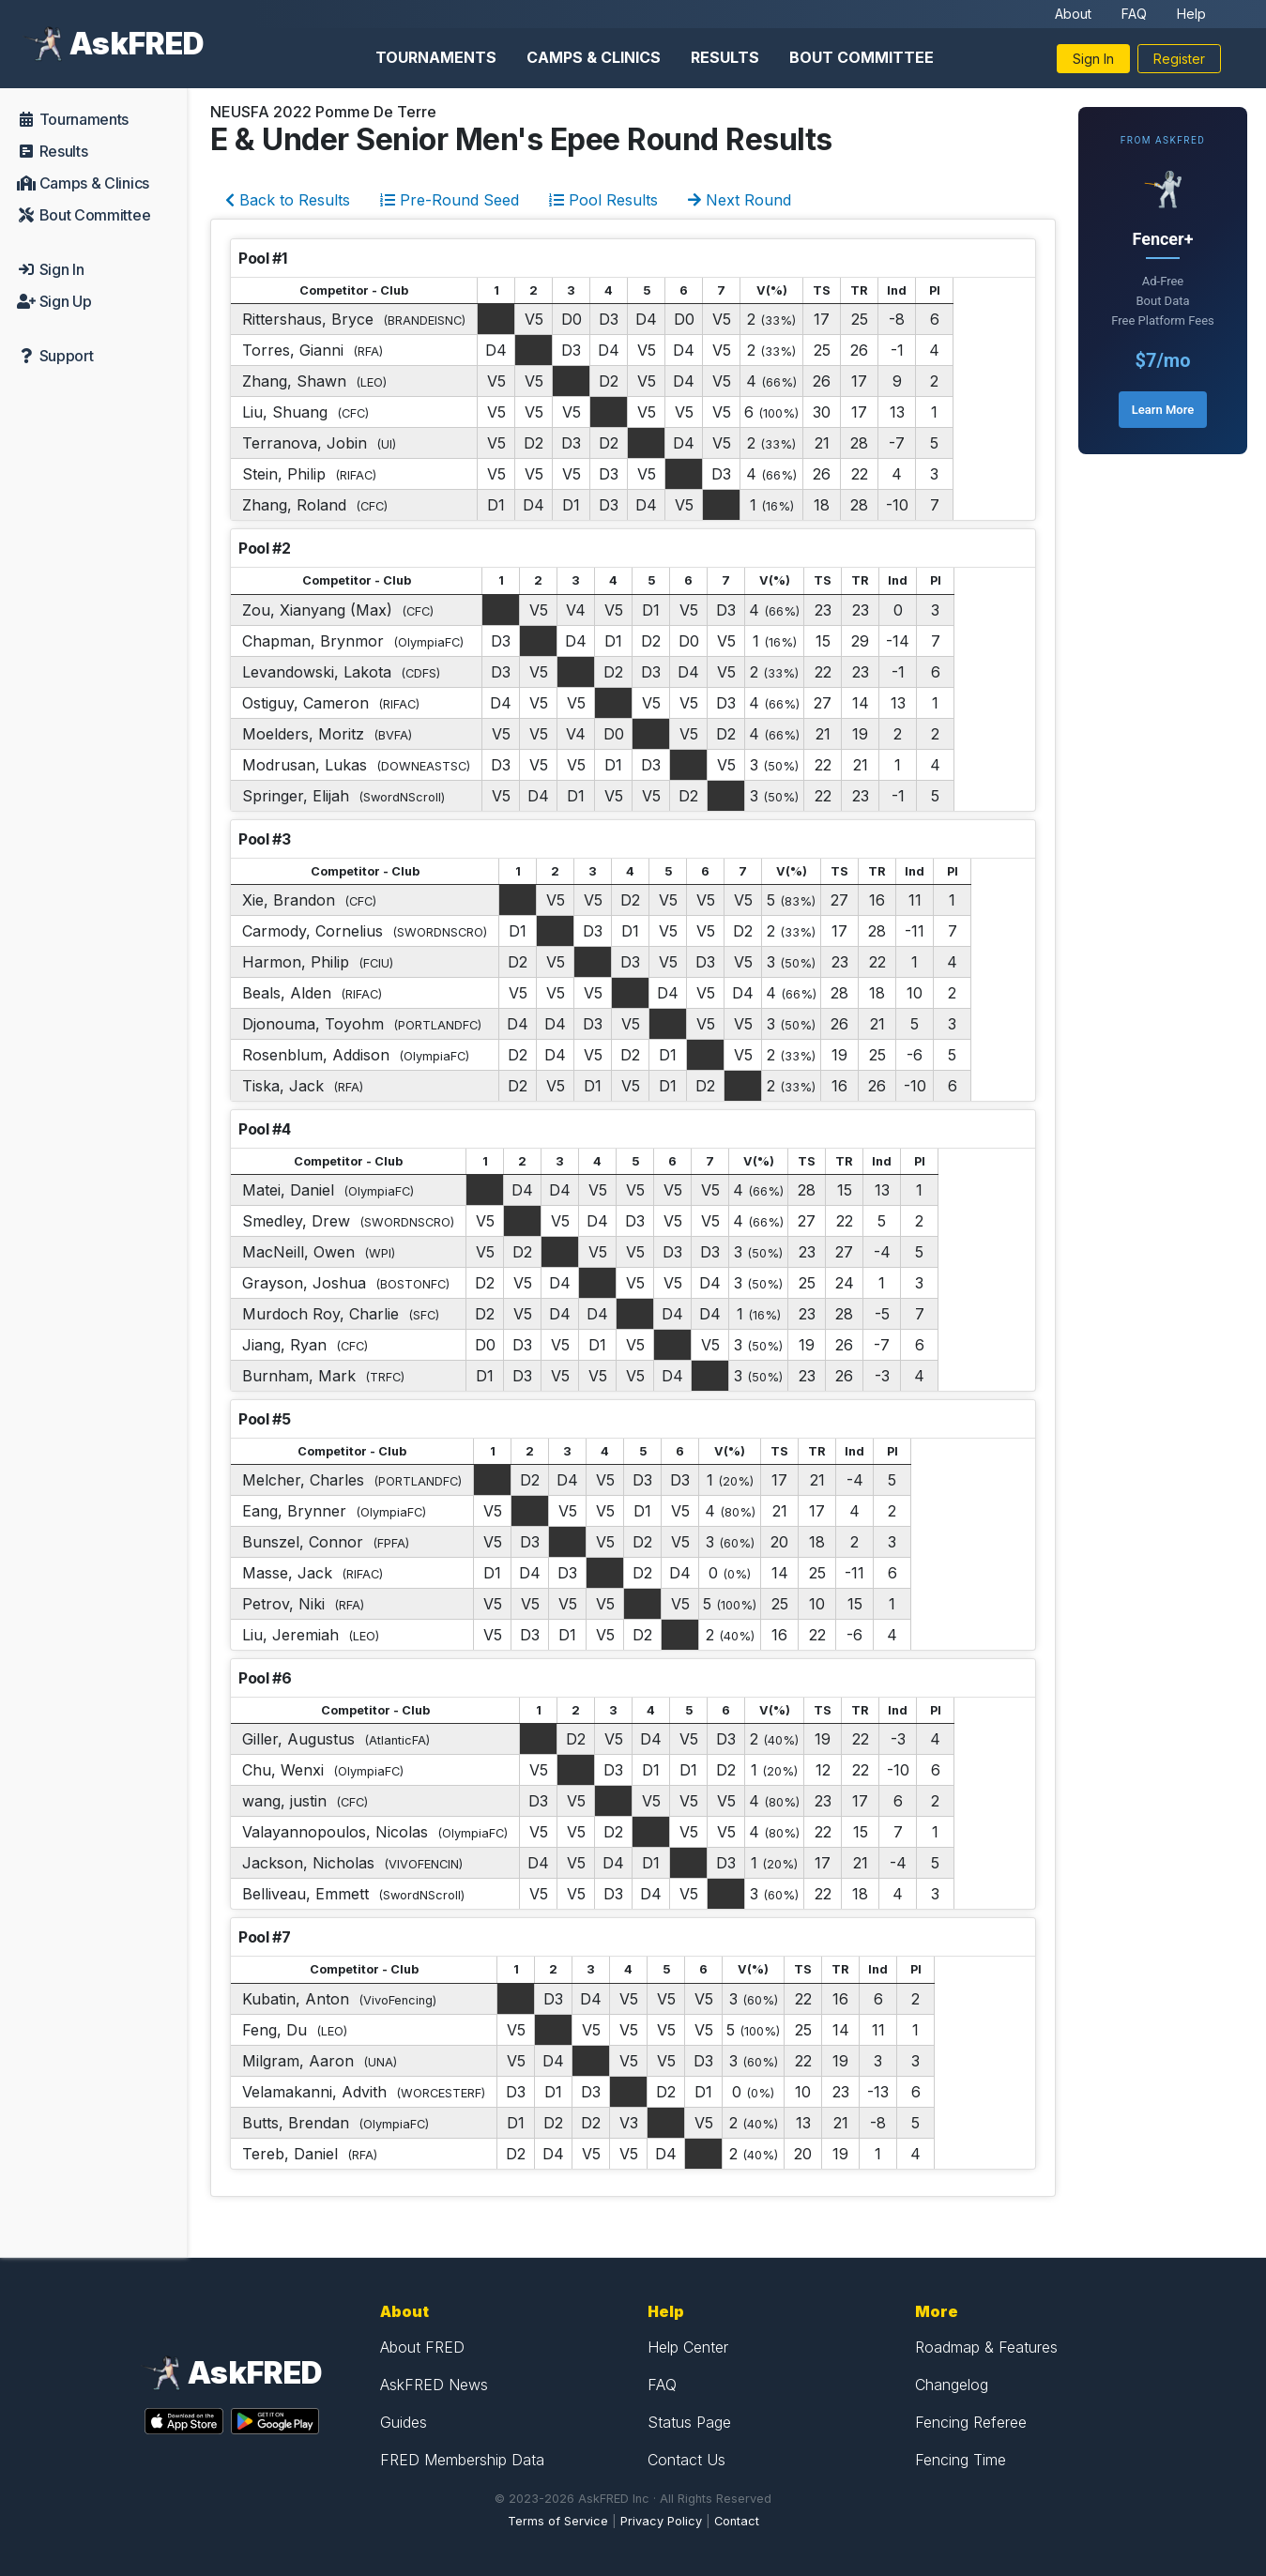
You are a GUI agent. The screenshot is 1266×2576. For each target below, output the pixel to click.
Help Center (688, 2347)
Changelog (951, 2384)
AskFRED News (434, 2384)
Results (725, 57)
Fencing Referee (971, 2422)
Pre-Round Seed (449, 200)
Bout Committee (861, 57)
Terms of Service (558, 2521)
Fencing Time (960, 2459)
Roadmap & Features (986, 2347)
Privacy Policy (661, 2521)
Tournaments (435, 57)
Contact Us (686, 2459)
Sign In (1093, 59)
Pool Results (603, 200)
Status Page (689, 2422)
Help (1191, 14)
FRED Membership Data (462, 2459)
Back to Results (287, 200)
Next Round (739, 200)
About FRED (422, 2347)
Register (1179, 59)
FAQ (1134, 14)
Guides (403, 2422)
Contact (736, 2521)
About (1073, 14)
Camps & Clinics (593, 57)
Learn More (1163, 410)
